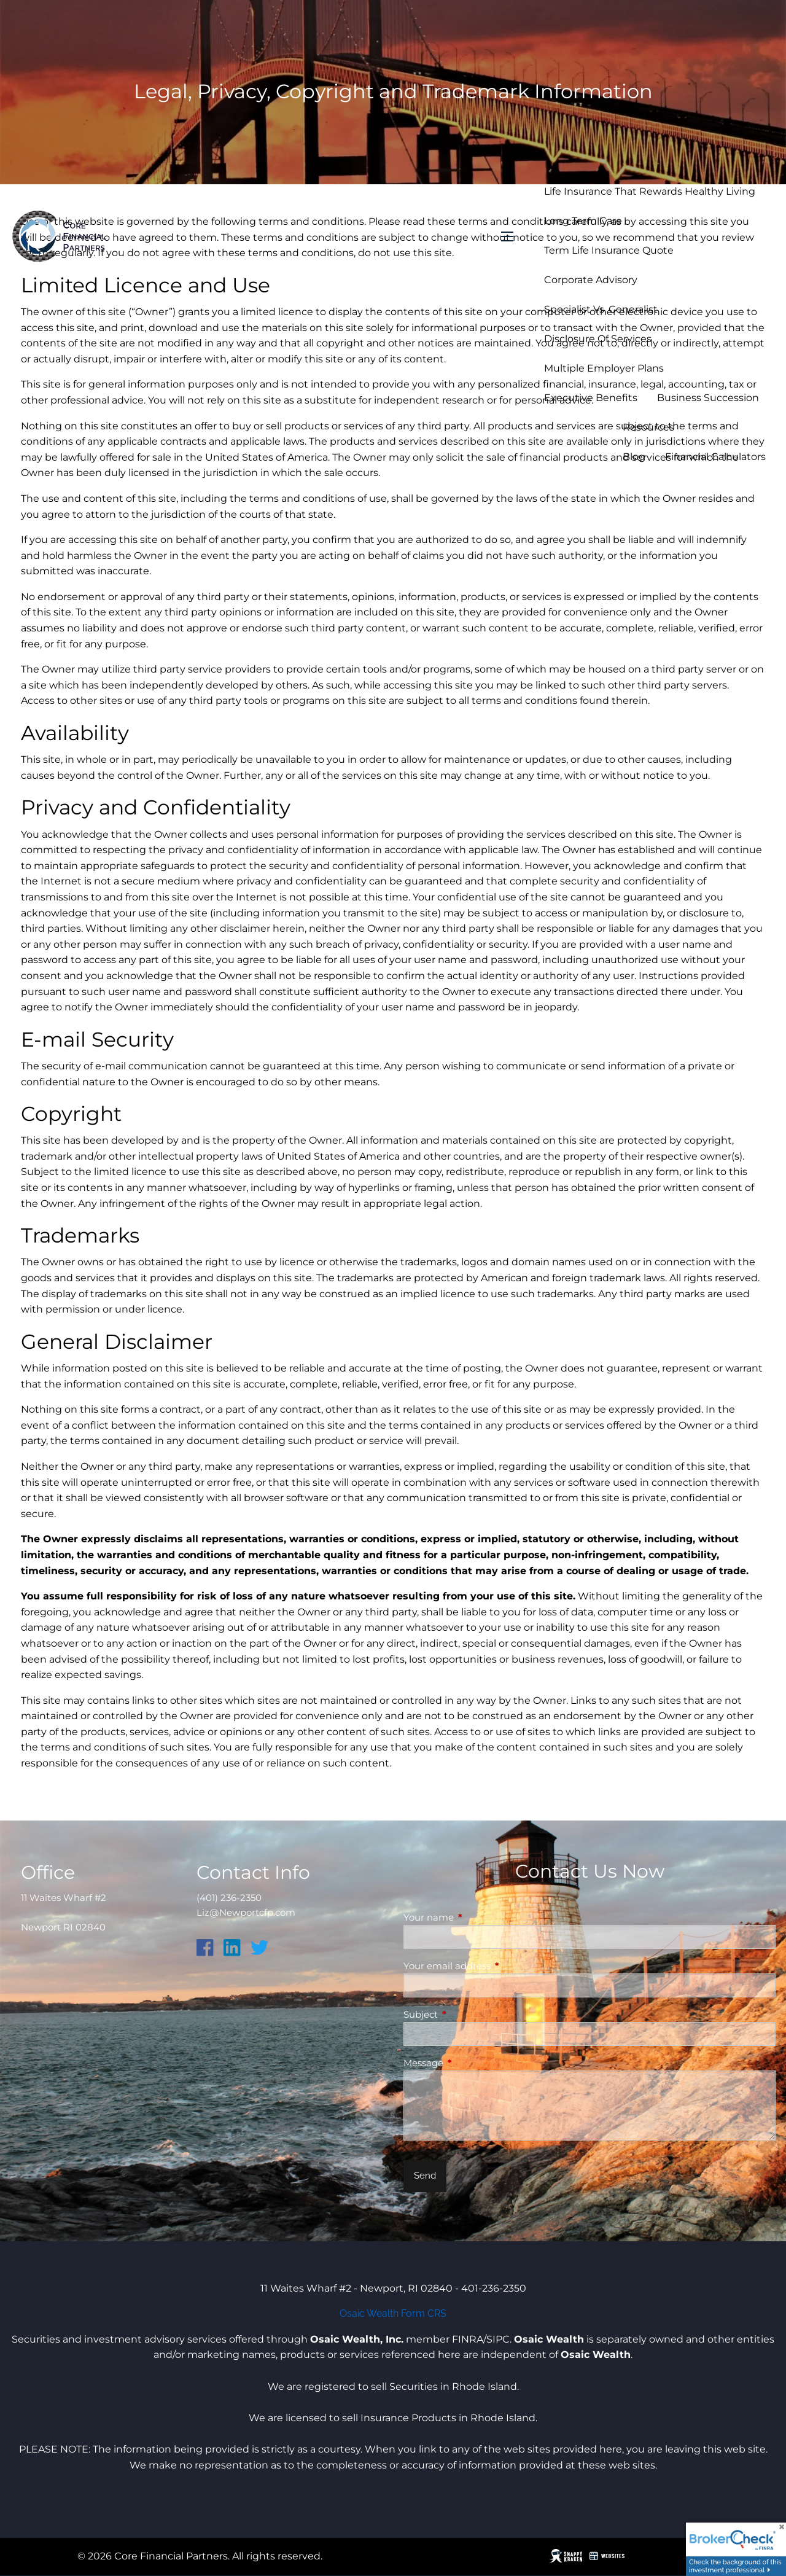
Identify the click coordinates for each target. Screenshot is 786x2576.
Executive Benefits (590, 398)
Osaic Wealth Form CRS (393, 2313)
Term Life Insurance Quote (609, 250)
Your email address (494, 1966)
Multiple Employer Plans (604, 368)
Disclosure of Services (598, 339)
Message (471, 2063)
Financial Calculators (715, 457)
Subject (468, 2014)
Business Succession (708, 398)
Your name (476, 1917)
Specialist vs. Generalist (601, 309)
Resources (648, 427)
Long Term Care (583, 221)
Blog (634, 457)
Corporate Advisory (590, 280)
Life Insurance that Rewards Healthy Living (649, 191)
